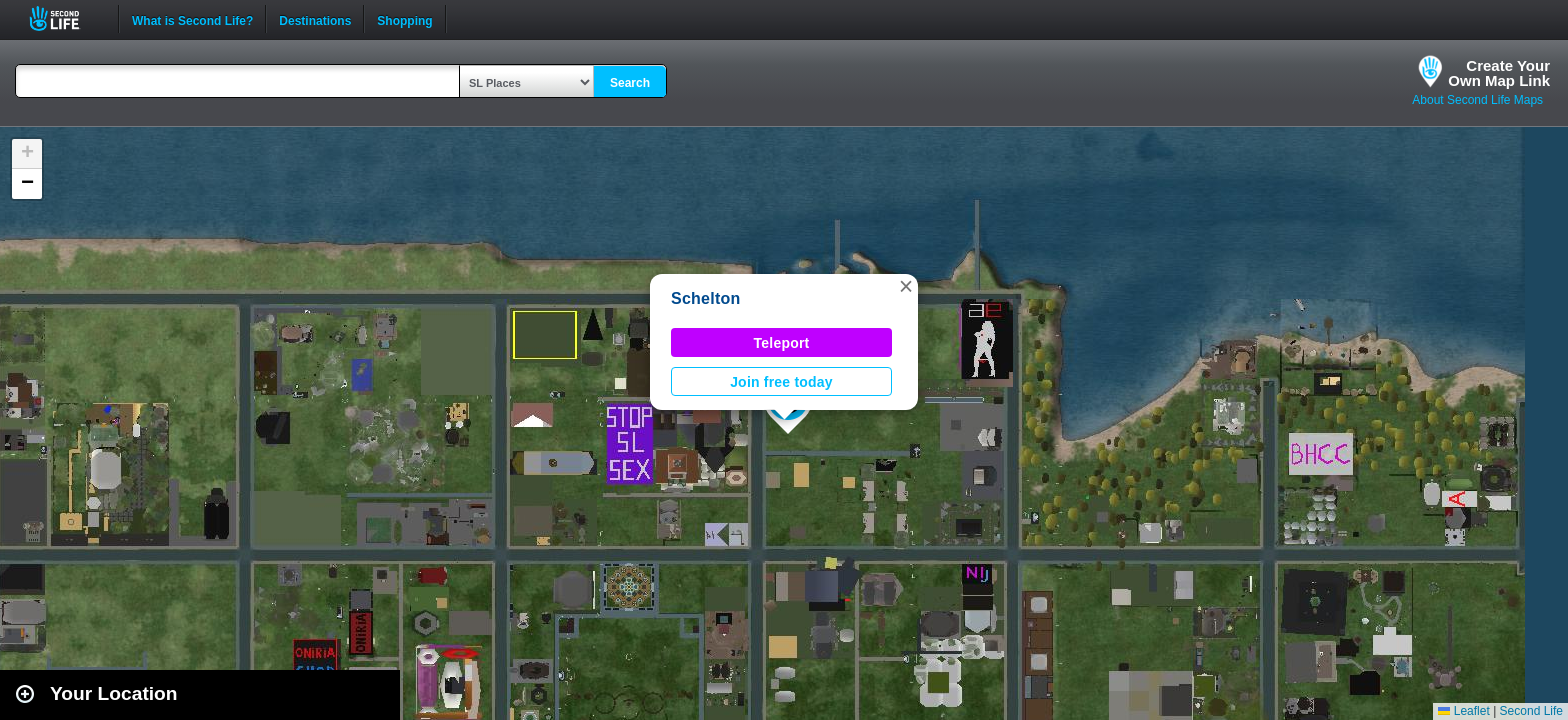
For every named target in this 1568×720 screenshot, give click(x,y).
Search (630, 83)
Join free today (781, 382)
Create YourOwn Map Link (1499, 73)
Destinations (315, 19)
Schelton (705, 298)
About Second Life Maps (1477, 100)
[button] (906, 286)
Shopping (404, 19)
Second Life (65, 18)
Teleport (782, 343)
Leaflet (1463, 711)
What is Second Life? (192, 19)
